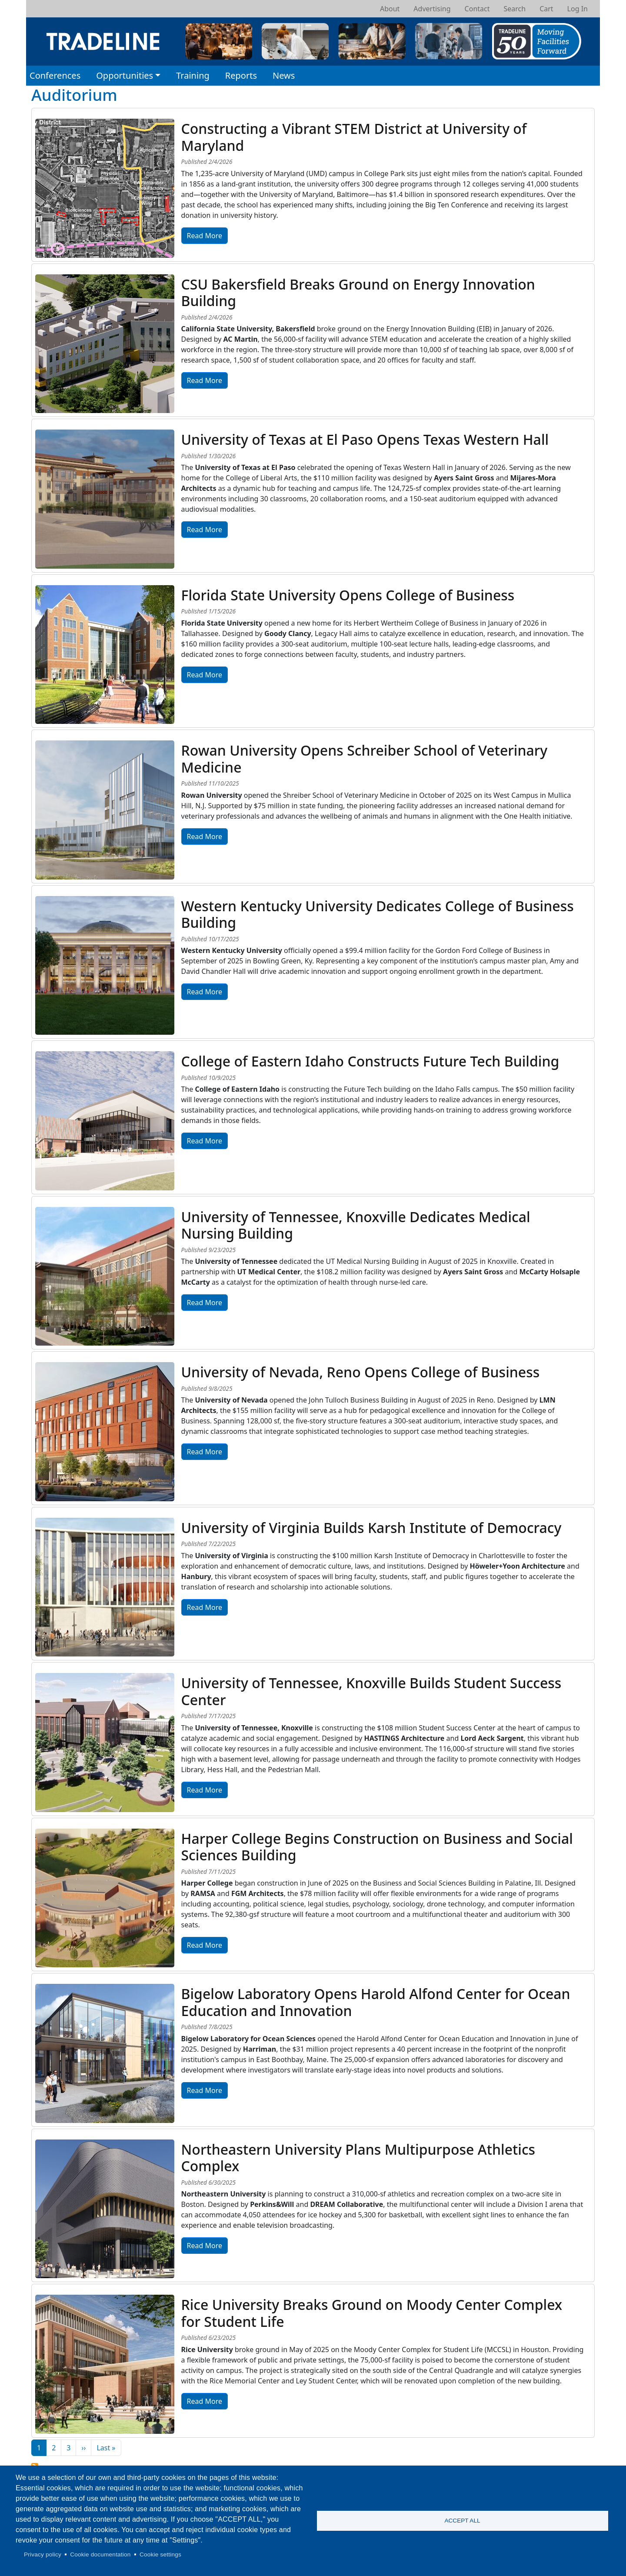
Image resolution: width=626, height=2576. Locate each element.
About (390, 8)
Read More (204, 235)
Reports (241, 75)
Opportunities (124, 75)
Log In (577, 8)
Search (514, 8)
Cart (546, 8)
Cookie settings (160, 2554)
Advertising (431, 8)
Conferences (55, 75)
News (284, 75)
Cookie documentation (100, 2554)
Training (193, 75)
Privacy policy (42, 2554)
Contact (477, 8)
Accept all (462, 2520)
